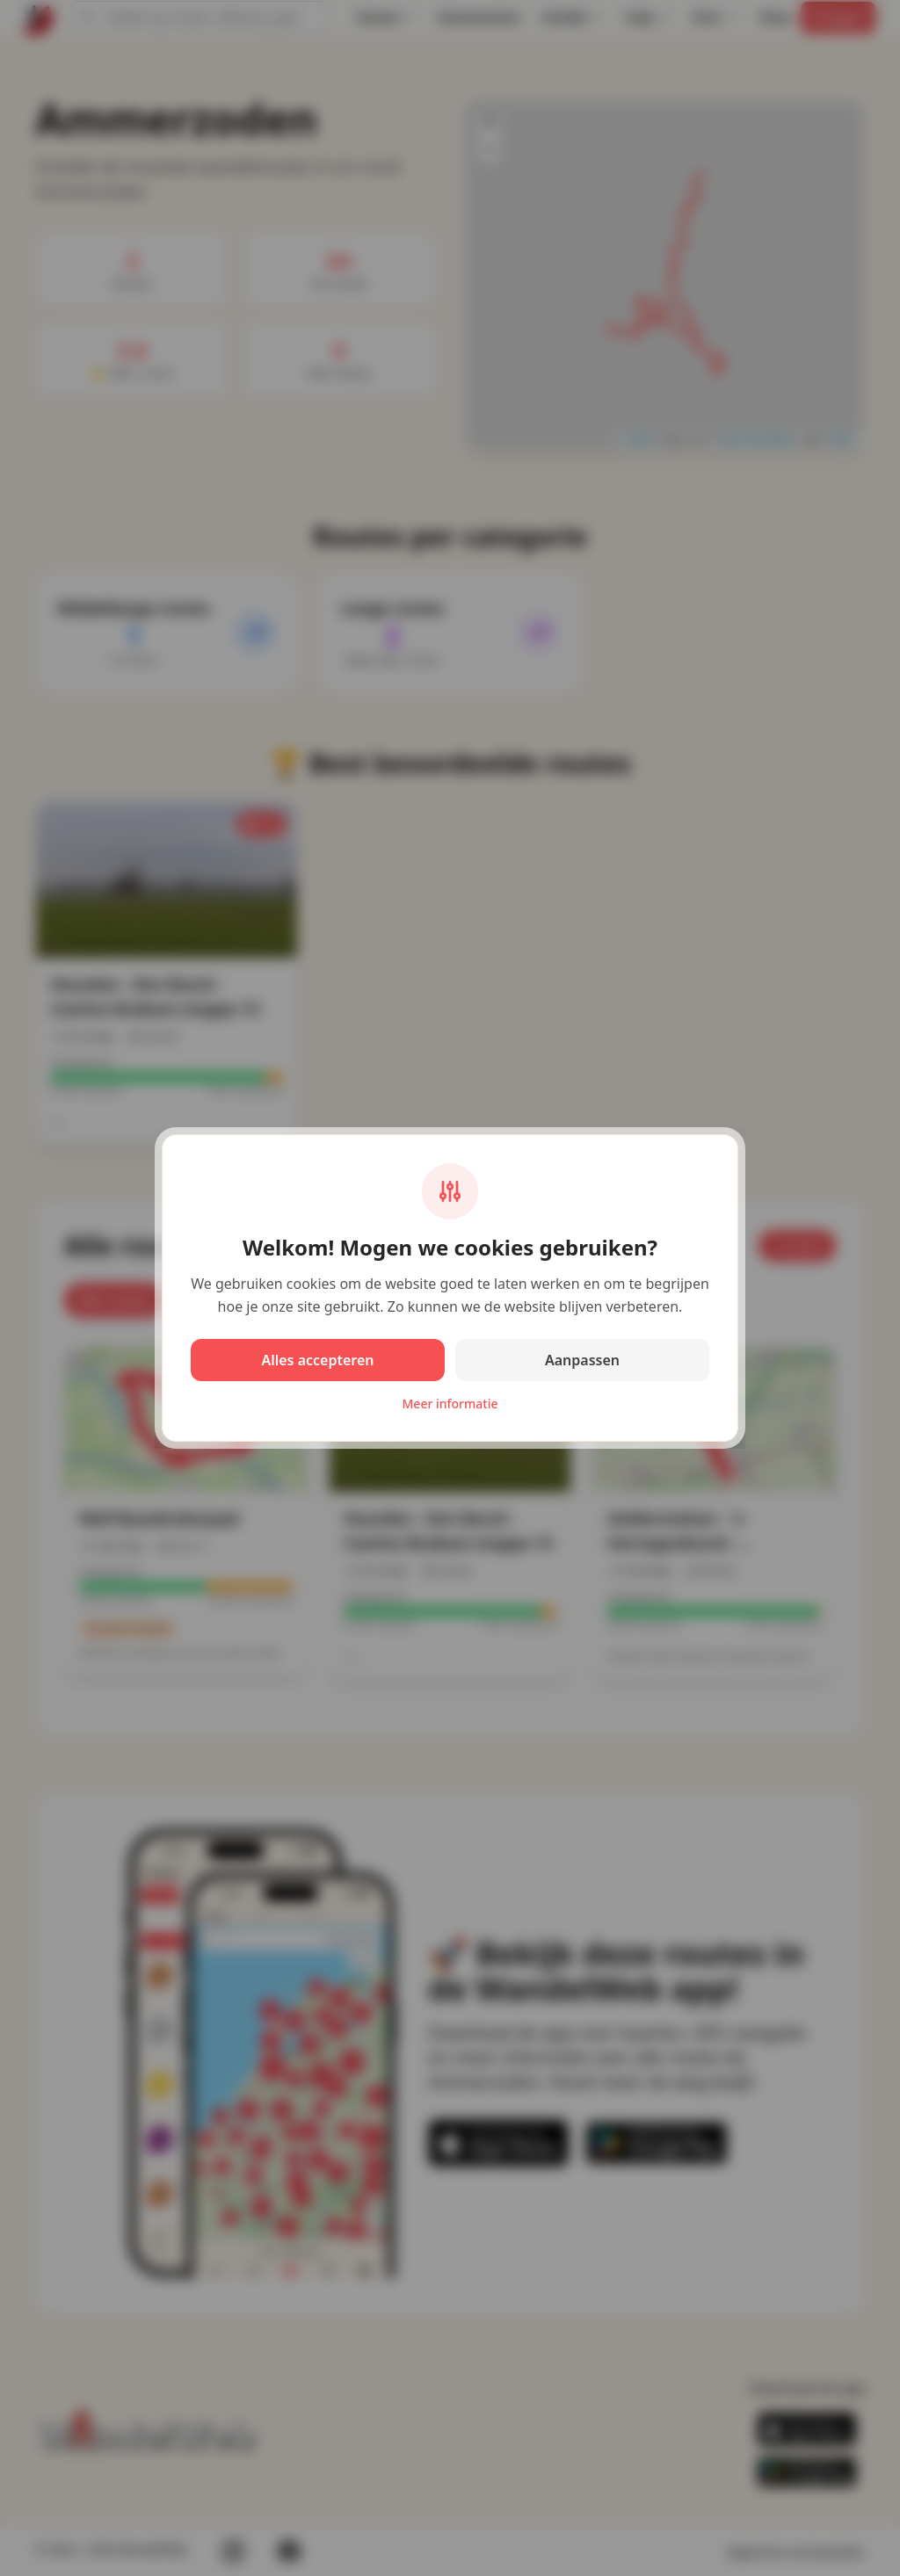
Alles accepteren (317, 1360)
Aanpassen (582, 1360)
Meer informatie (450, 1403)
